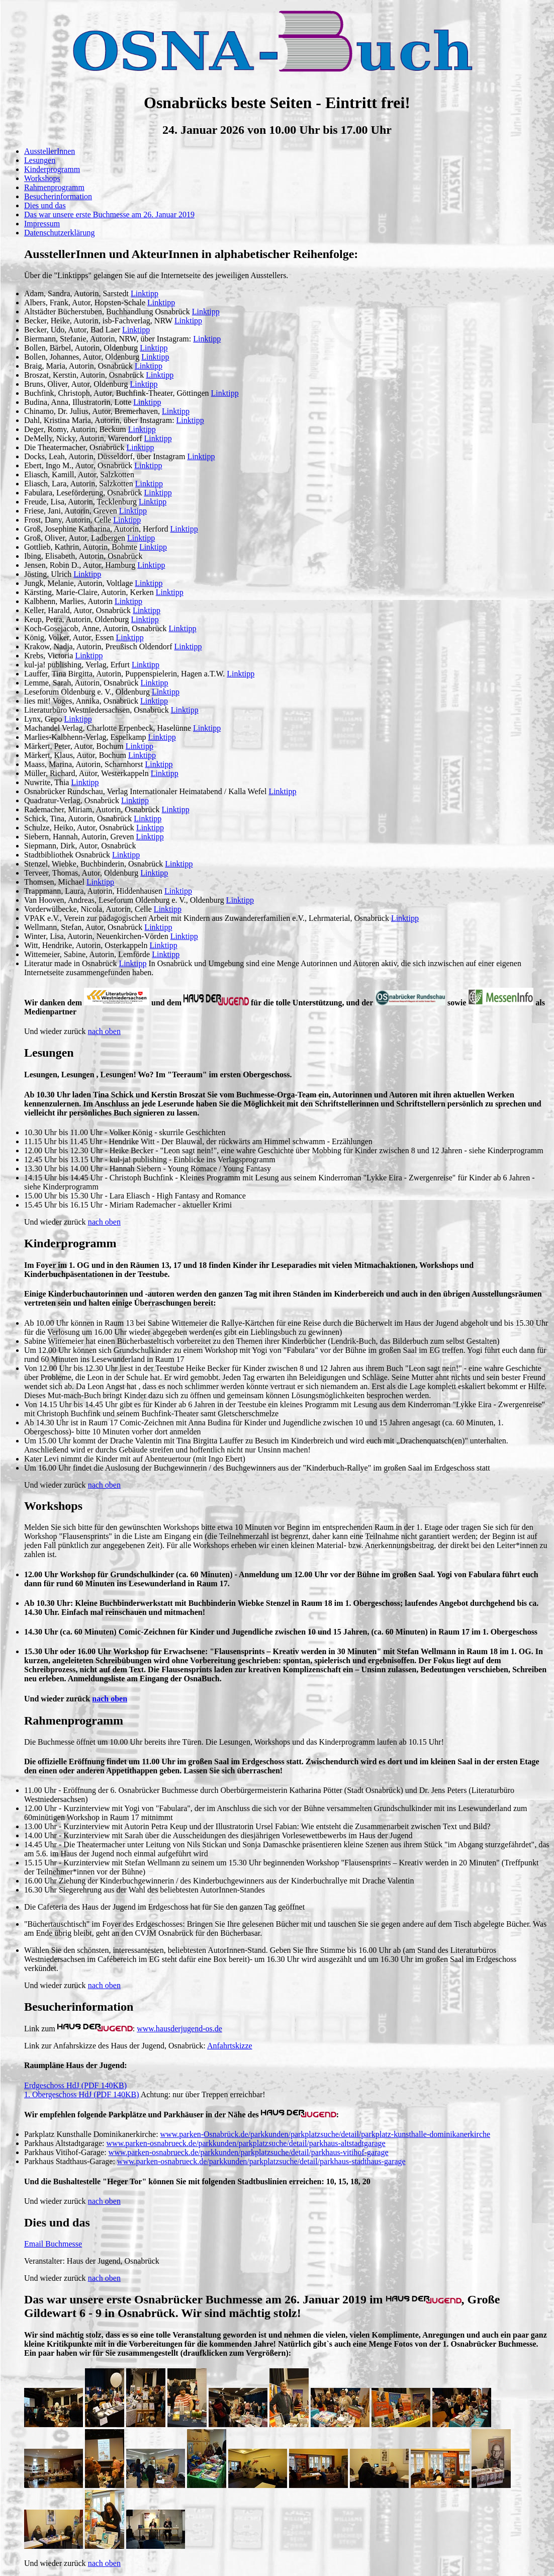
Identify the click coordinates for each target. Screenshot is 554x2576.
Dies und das (45, 205)
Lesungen (39, 160)
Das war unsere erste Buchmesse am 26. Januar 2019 (109, 214)
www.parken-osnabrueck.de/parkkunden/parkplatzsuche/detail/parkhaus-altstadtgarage (246, 2143)
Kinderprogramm (52, 169)
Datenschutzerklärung (59, 232)
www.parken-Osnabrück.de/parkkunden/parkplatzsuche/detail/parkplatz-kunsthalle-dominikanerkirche (325, 2134)
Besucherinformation (58, 196)
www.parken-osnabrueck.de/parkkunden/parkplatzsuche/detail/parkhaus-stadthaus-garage (261, 2161)
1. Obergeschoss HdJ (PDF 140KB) (81, 2094)
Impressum (42, 223)
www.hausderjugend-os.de (179, 2028)
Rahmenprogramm (54, 187)
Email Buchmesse (53, 2244)
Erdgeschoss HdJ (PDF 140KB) (75, 2085)
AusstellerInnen (49, 151)
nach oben (104, 1031)
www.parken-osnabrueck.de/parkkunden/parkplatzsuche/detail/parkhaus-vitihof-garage (249, 2152)
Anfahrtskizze (229, 2045)
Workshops (42, 178)
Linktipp (144, 293)
